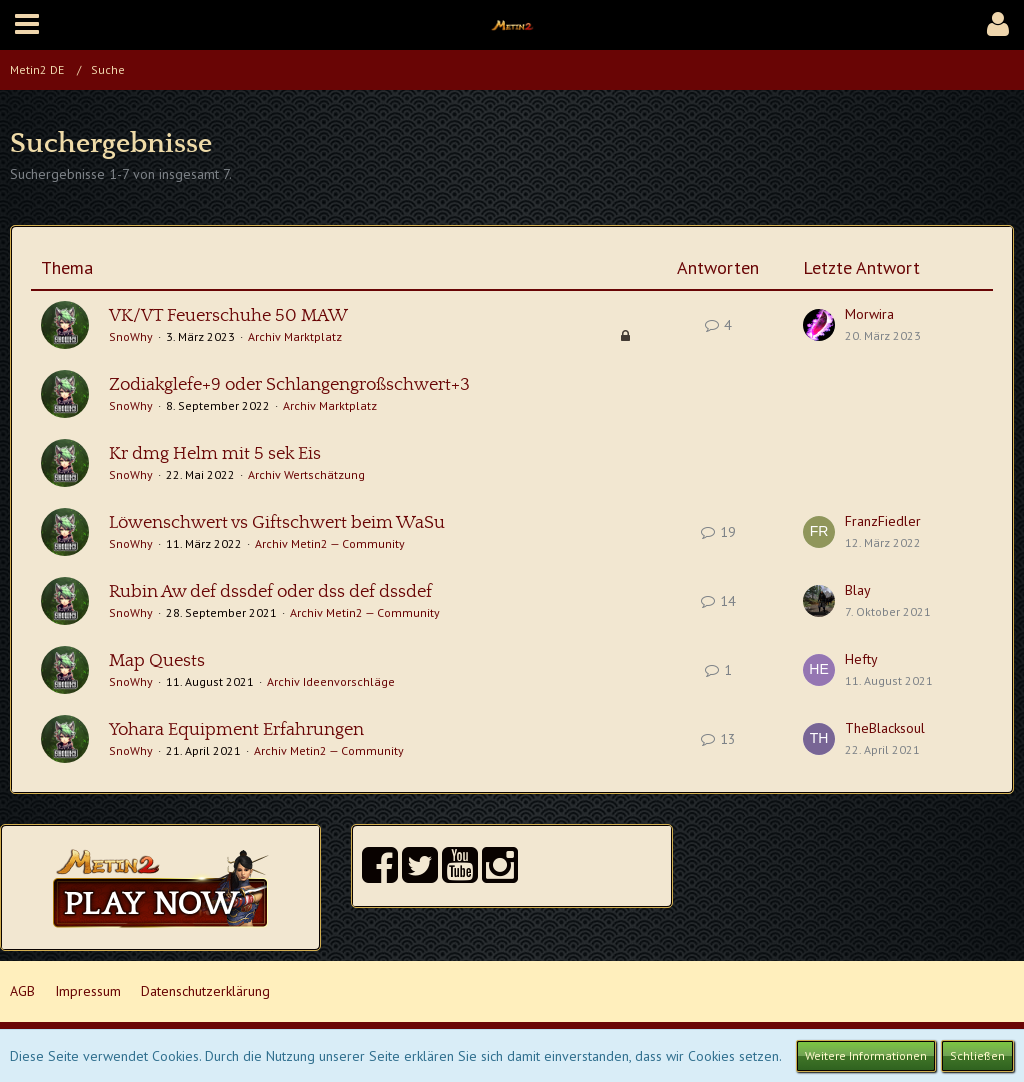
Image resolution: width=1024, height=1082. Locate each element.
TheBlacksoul (885, 728)
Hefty (861, 659)
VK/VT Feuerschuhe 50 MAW (228, 316)
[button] (27, 25)
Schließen (977, 1055)
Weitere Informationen (866, 1055)
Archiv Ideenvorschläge (331, 681)
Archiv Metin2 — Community (330, 543)
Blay (858, 590)
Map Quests (157, 661)
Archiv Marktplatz (295, 336)
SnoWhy (131, 336)
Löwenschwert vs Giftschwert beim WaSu (277, 523)
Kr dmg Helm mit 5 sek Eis (215, 454)
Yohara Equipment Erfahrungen (236, 730)
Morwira (869, 314)
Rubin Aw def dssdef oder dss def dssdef (270, 592)
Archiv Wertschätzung (306, 474)
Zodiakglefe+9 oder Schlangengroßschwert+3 (289, 385)
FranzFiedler (883, 521)
